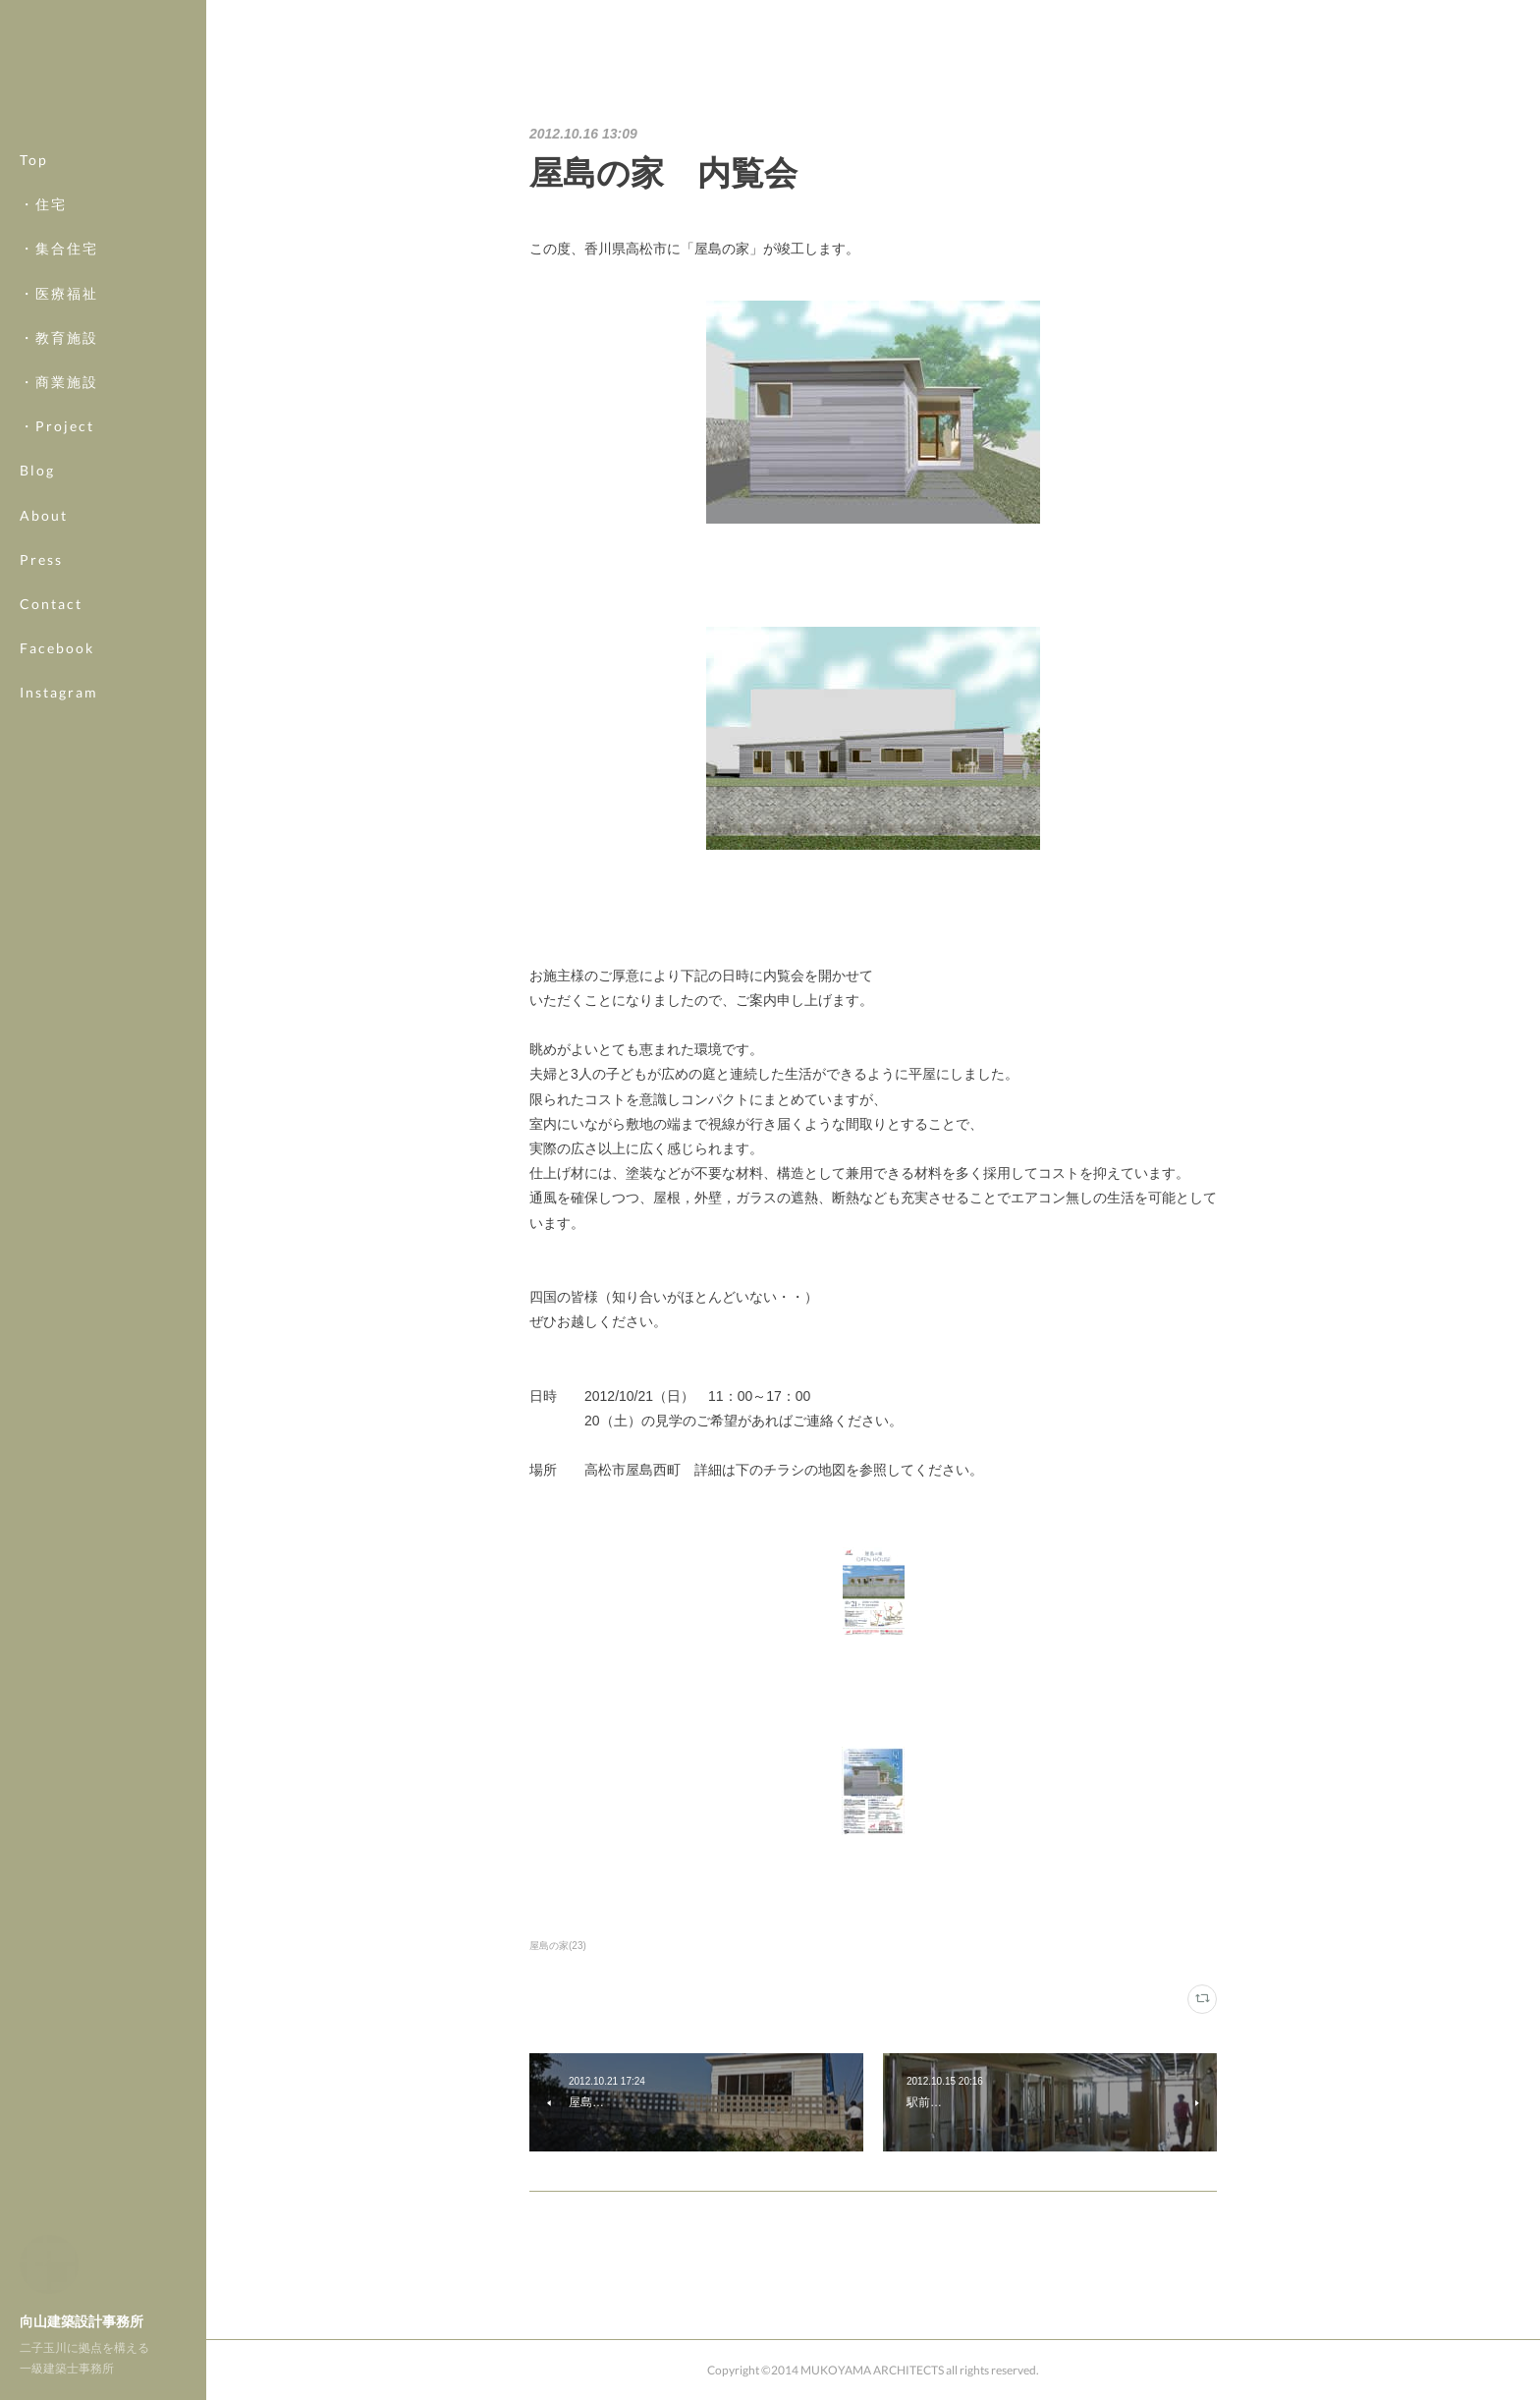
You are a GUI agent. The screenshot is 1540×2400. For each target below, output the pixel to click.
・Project (57, 426)
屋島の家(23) (557, 1945)
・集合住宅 (59, 248)
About (44, 515)
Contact (51, 603)
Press (41, 559)
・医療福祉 (59, 293)
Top (34, 159)
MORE (44, 648)
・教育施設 (59, 337)
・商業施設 (59, 381)
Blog (37, 470)
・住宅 (43, 203)
